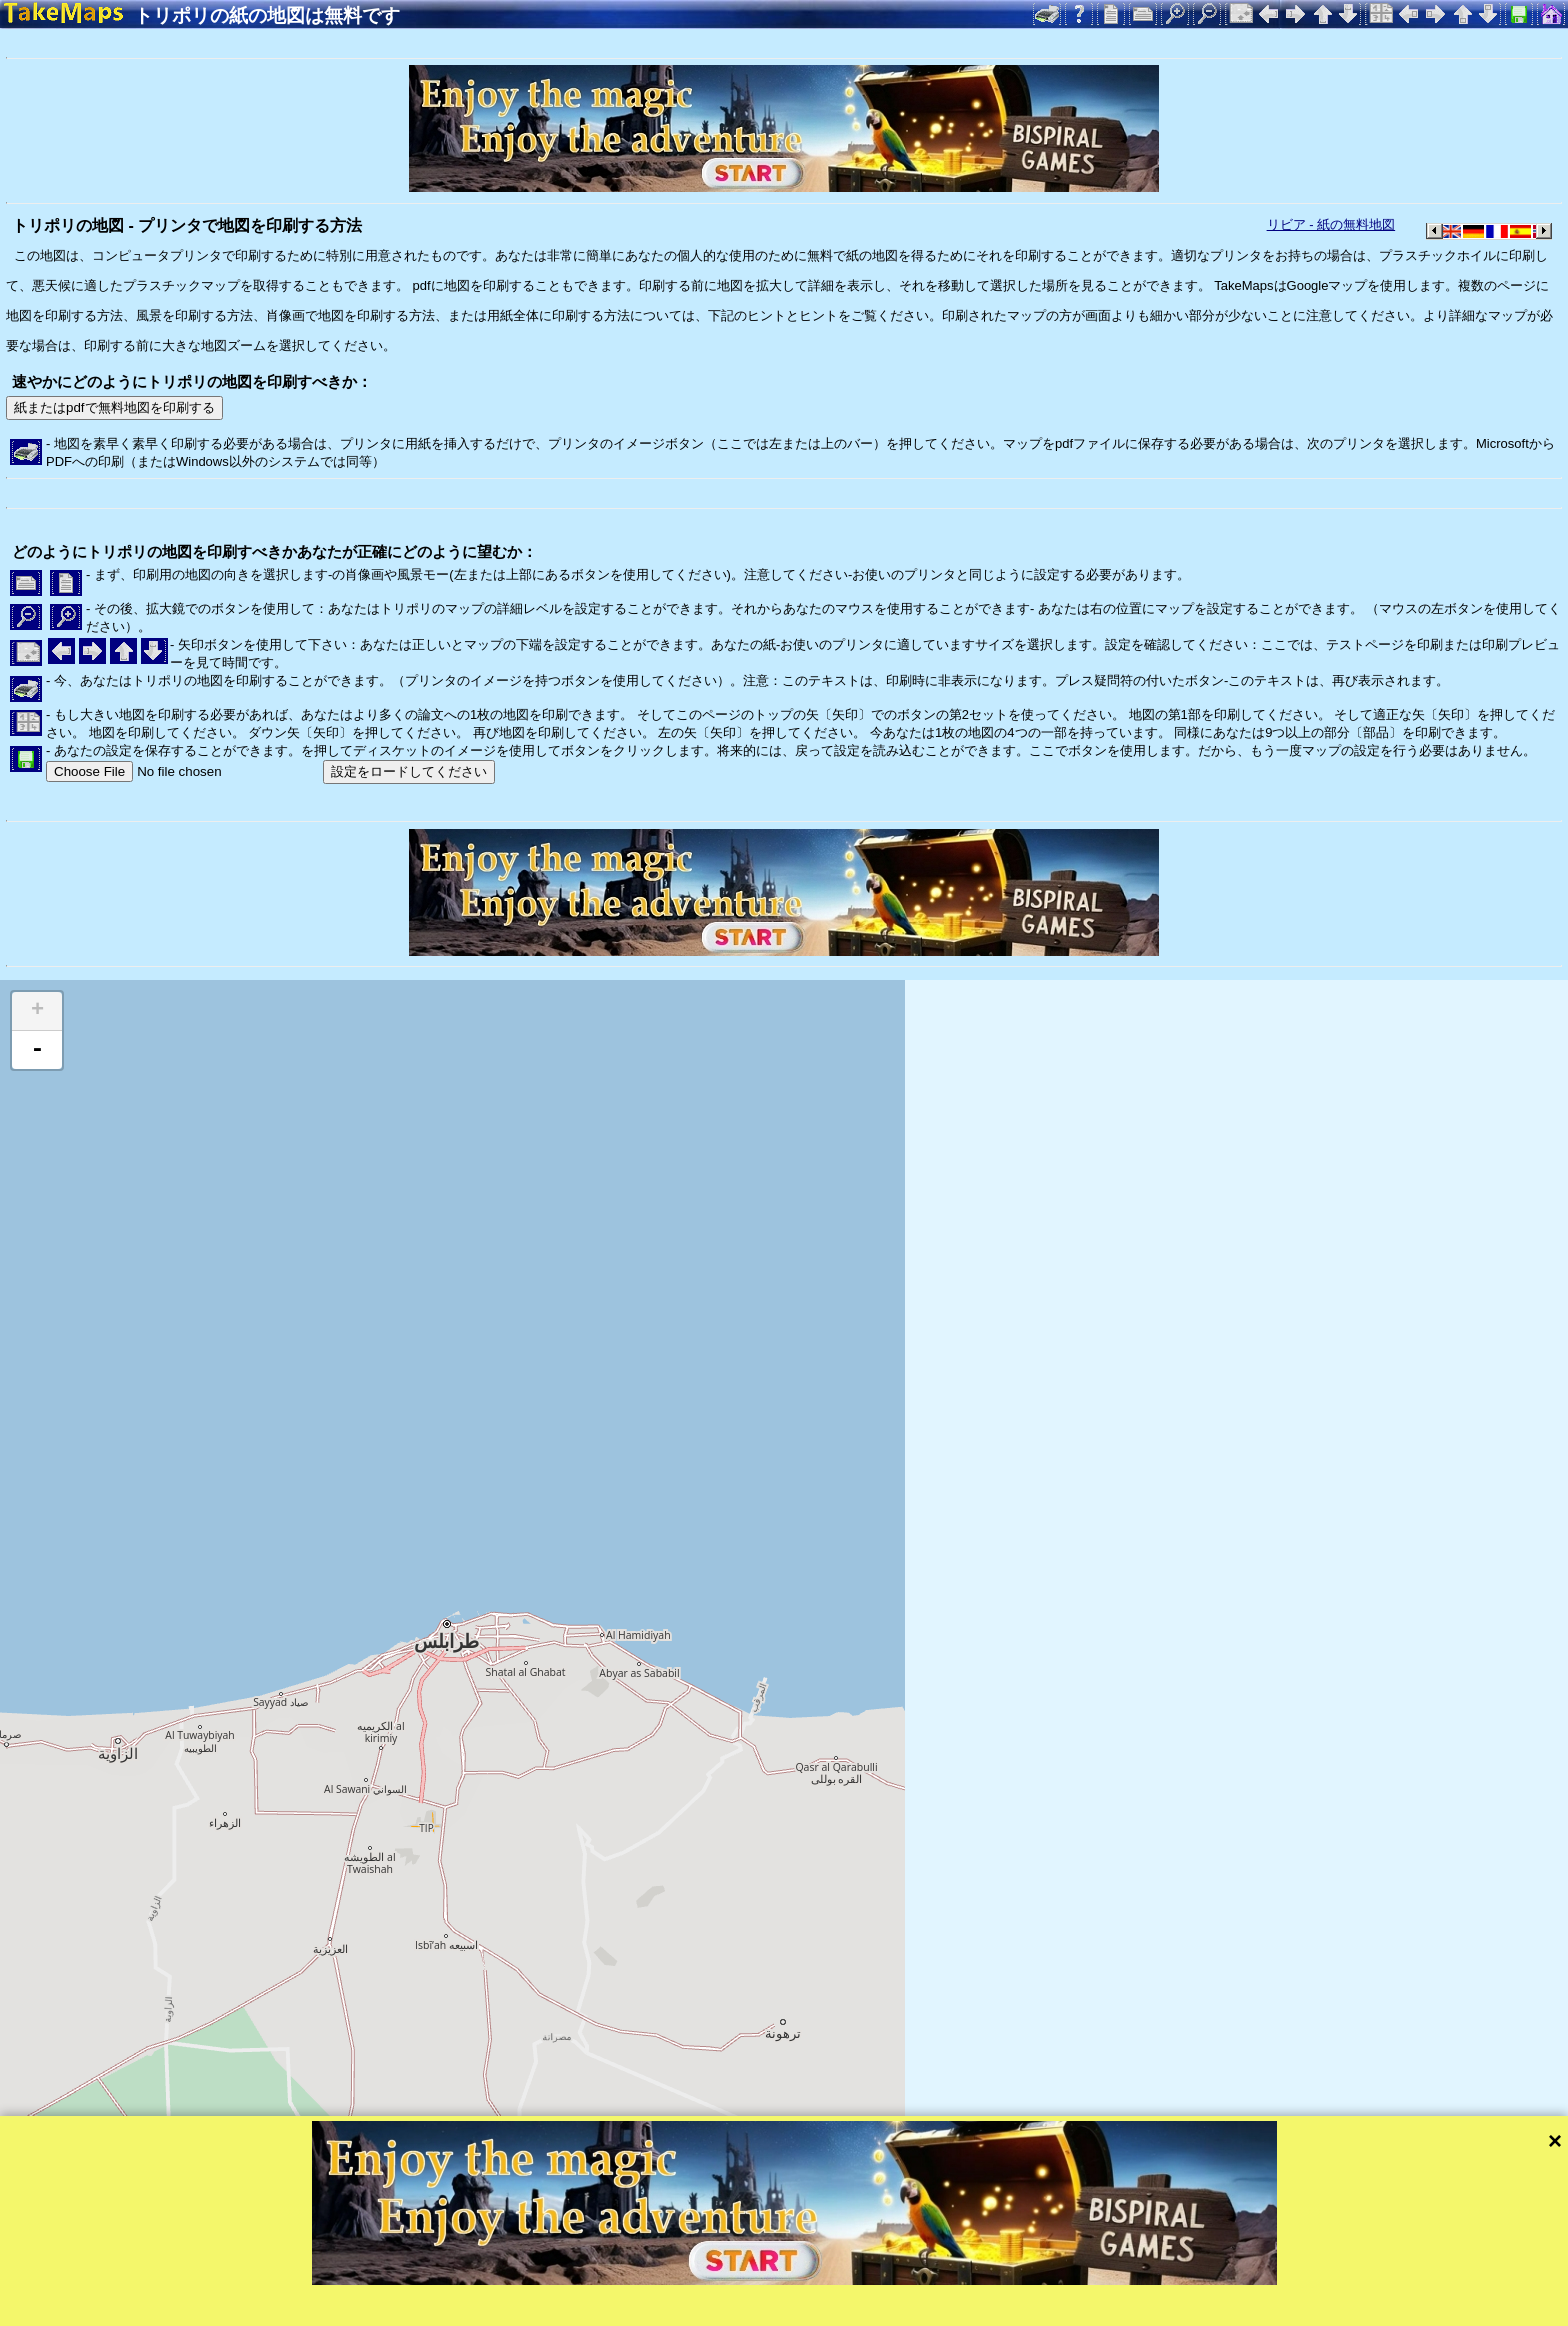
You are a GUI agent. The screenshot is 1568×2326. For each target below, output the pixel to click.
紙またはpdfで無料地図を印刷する (114, 407)
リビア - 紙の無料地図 (1331, 224)
